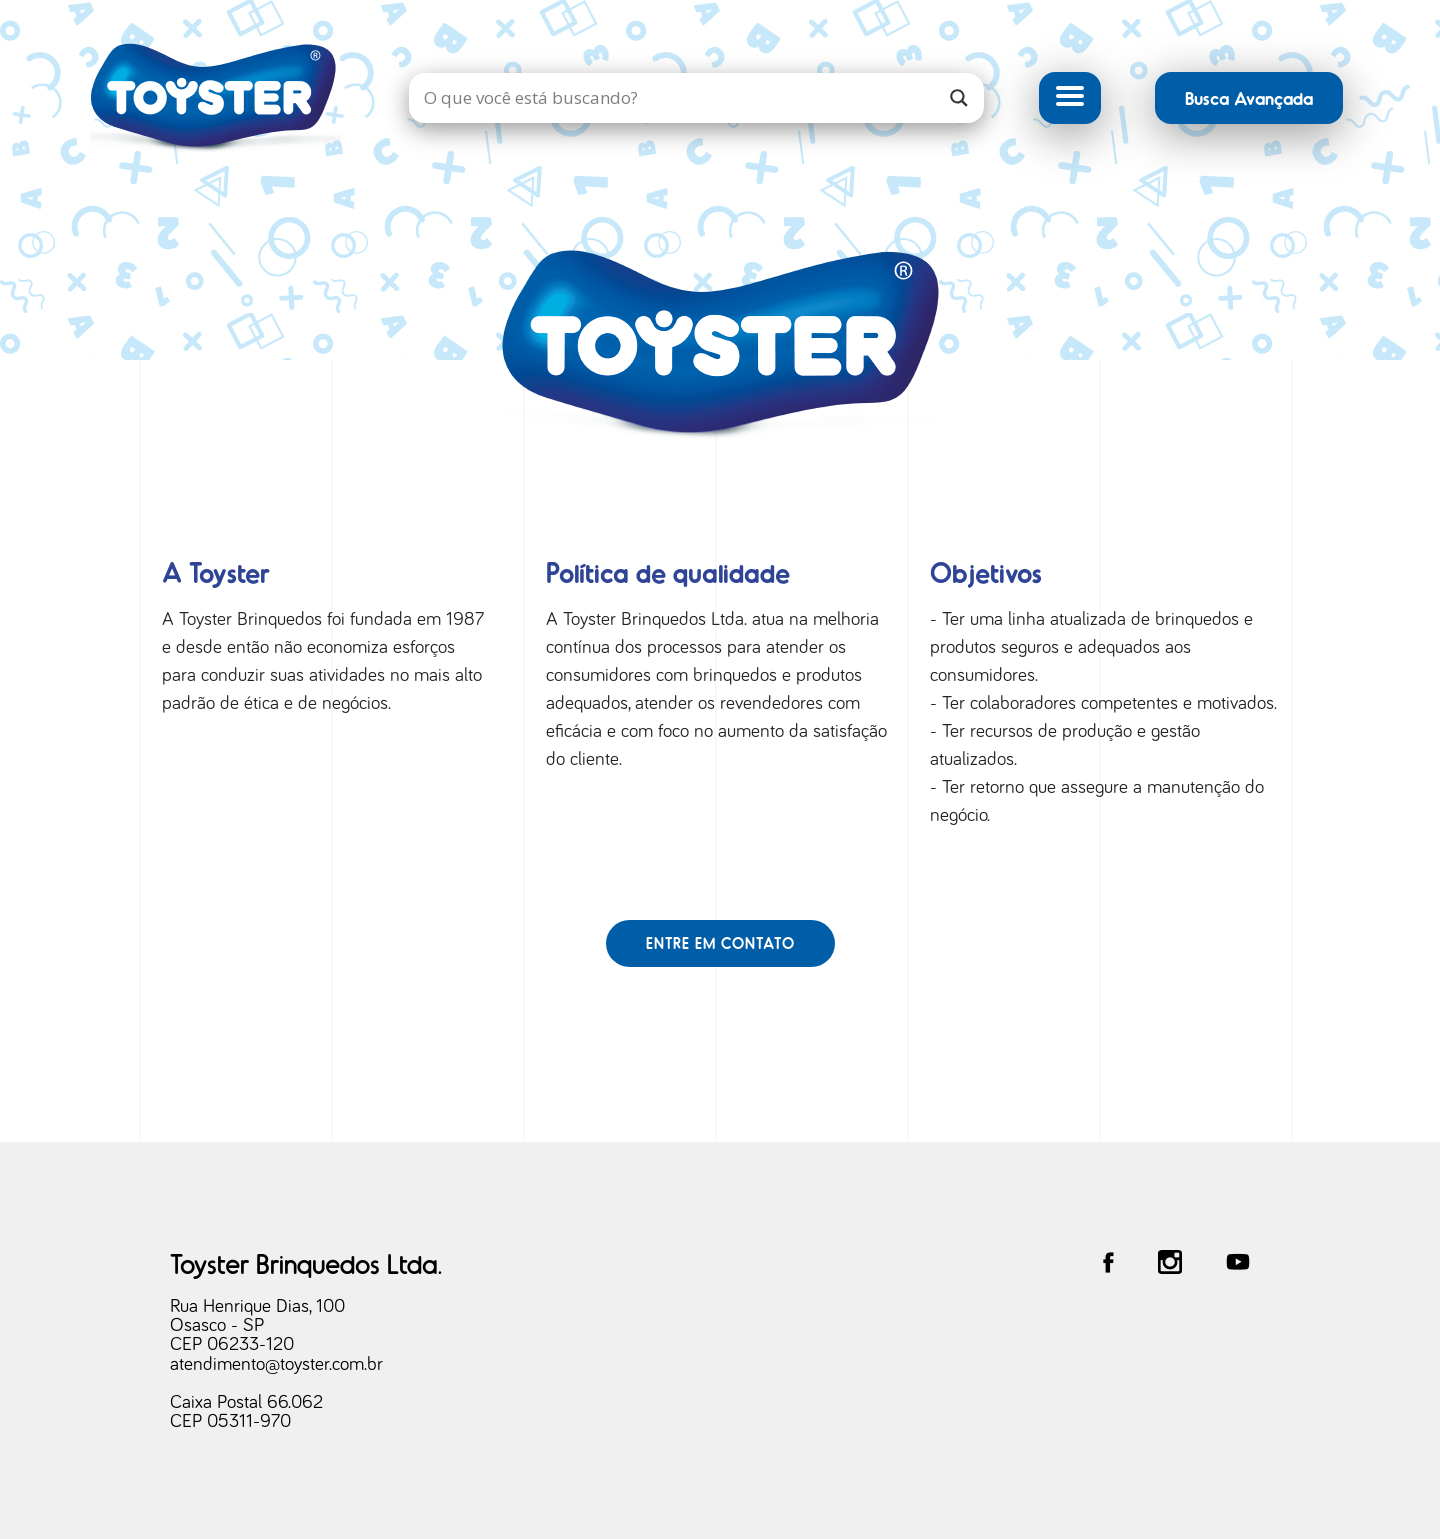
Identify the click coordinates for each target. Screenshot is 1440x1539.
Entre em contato (720, 943)
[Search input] (676, 98)
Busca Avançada (1249, 97)
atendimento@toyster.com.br (276, 1364)
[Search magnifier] (959, 98)
